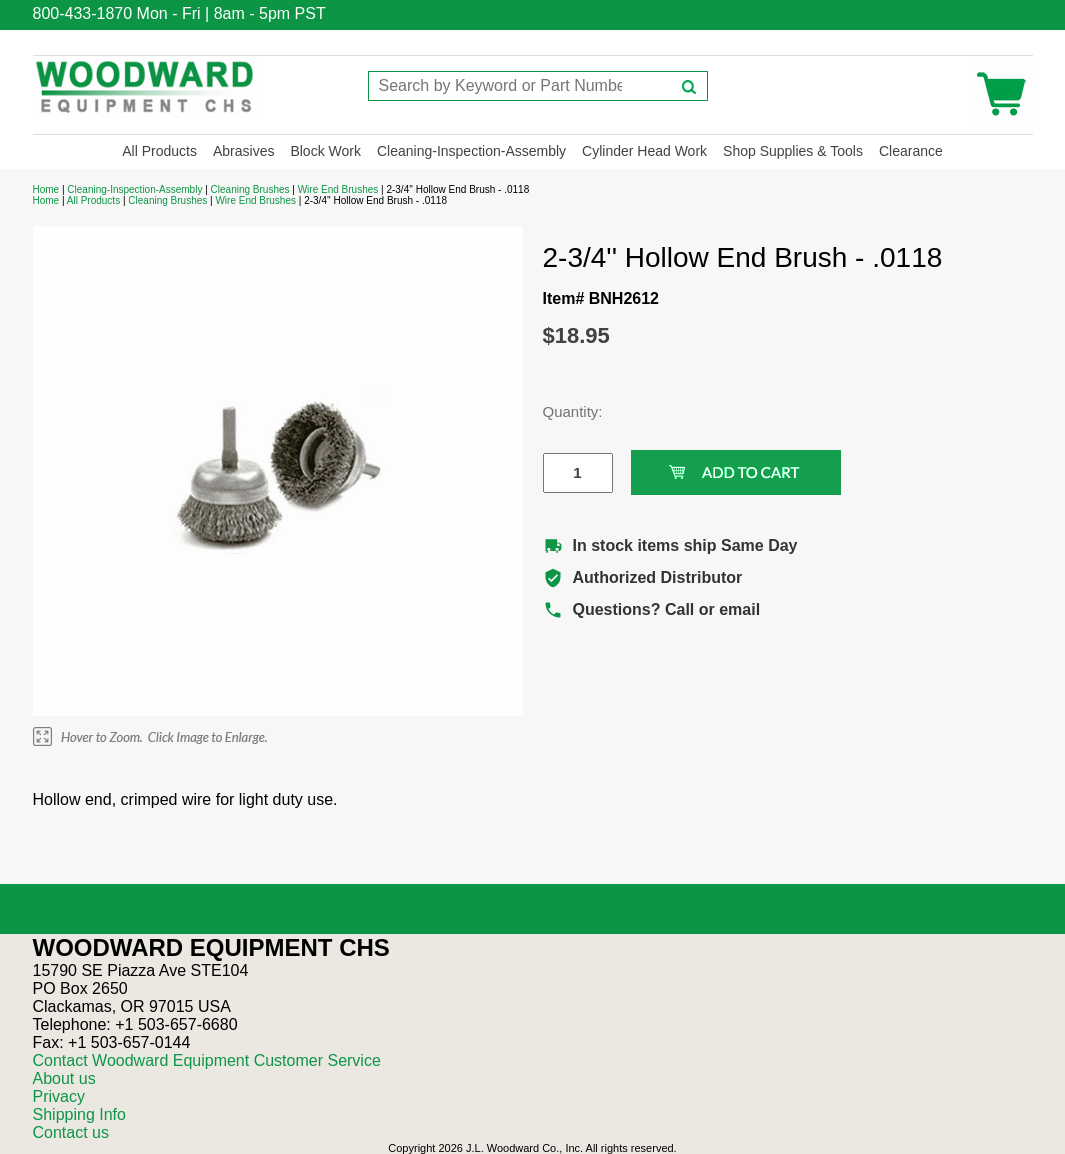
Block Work (325, 151)
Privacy (59, 1096)
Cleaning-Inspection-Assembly (471, 151)
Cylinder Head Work (644, 151)
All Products (159, 151)
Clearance (911, 151)
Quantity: (563, 411)
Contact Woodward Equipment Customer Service (207, 1060)
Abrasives (243, 151)
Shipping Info (79, 1114)
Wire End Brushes (338, 189)
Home (46, 189)
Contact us (71, 1132)
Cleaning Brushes (250, 189)
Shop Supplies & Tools (793, 151)
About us (64, 1078)
